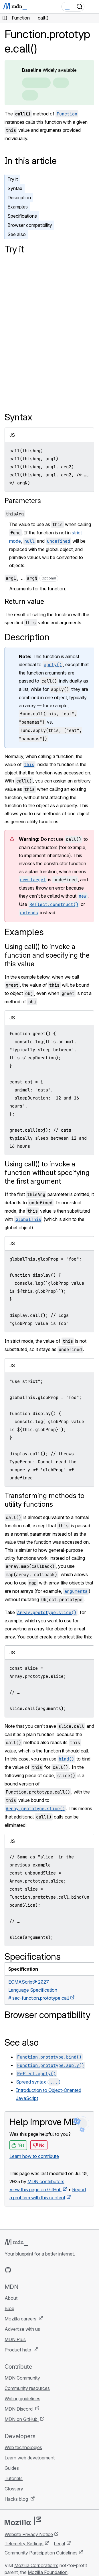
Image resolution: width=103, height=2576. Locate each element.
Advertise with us (22, 2329)
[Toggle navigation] (92, 6)
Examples (17, 207)
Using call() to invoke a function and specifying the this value (47, 955)
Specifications (22, 216)
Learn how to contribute (34, 2156)
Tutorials (14, 2478)
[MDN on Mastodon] (38, 2269)
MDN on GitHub (22, 2419)
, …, (31, 578)
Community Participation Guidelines (41, 2553)
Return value (24, 601)
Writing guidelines (22, 2398)
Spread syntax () (38, 2082)
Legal (59, 2543)
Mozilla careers (21, 2319)
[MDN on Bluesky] (18, 2269)
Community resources (27, 2388)
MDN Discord (19, 2409)
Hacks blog (17, 2499)
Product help (18, 2350)
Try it (12, 179)
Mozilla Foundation (48, 2572)
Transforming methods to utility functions (44, 1499)
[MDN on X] (28, 2269)
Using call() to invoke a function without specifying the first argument (47, 1172)
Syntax (14, 188)
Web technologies (23, 2447)
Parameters (23, 500)
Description (19, 197)
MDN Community (22, 2378)
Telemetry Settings (24, 2543)
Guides (12, 2468)
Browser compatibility (29, 225)
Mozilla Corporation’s (36, 2565)
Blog (9, 2308)
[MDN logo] (16, 2242)
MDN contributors (45, 2181)
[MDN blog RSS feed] (49, 2269)
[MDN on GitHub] (8, 2269)
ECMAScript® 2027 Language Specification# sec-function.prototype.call (38, 1990)
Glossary (14, 2489)
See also (16, 234)
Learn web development (30, 2458)
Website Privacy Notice (29, 2534)
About (11, 2298)
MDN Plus (15, 2339)
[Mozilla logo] (23, 2521)
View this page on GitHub (35, 2189)
